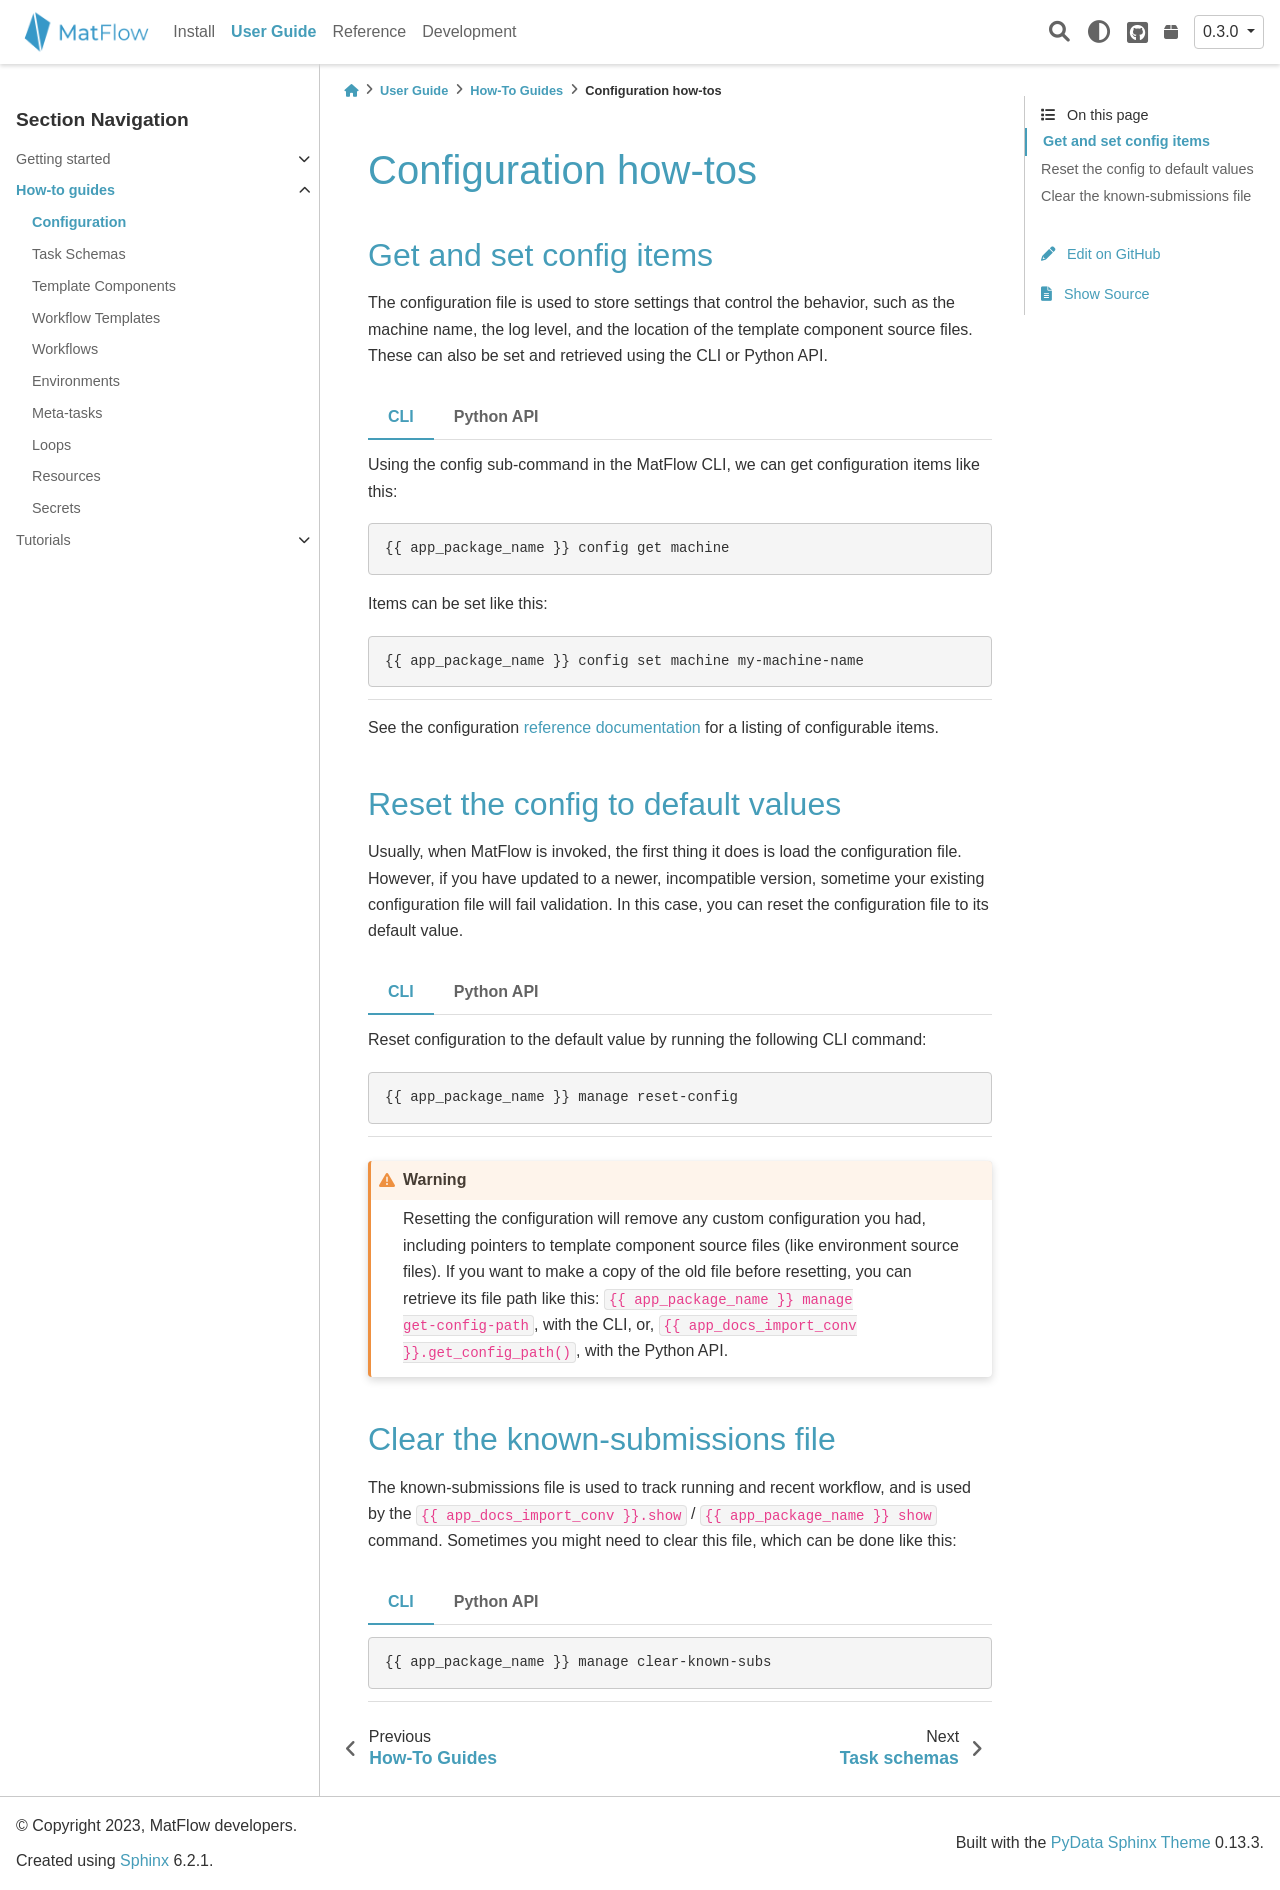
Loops (51, 445)
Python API (496, 416)
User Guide (273, 31)
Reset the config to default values (1147, 169)
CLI (401, 416)
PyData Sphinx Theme (1131, 1842)
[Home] (351, 90)
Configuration (79, 222)
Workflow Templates (96, 318)
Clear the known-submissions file (1146, 196)
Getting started (63, 159)
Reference (369, 31)
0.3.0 (1223, 31)
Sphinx (144, 1860)
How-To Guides (516, 90)
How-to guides (65, 190)
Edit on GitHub (1101, 254)
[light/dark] (1099, 32)
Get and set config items (1126, 141)
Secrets (56, 508)
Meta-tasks (67, 413)
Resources (66, 476)
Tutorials (43, 540)
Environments (76, 381)
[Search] (1059, 32)
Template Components (104, 286)
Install (194, 31)
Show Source (1095, 294)
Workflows (65, 349)
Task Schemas (79, 254)
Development (469, 31)
